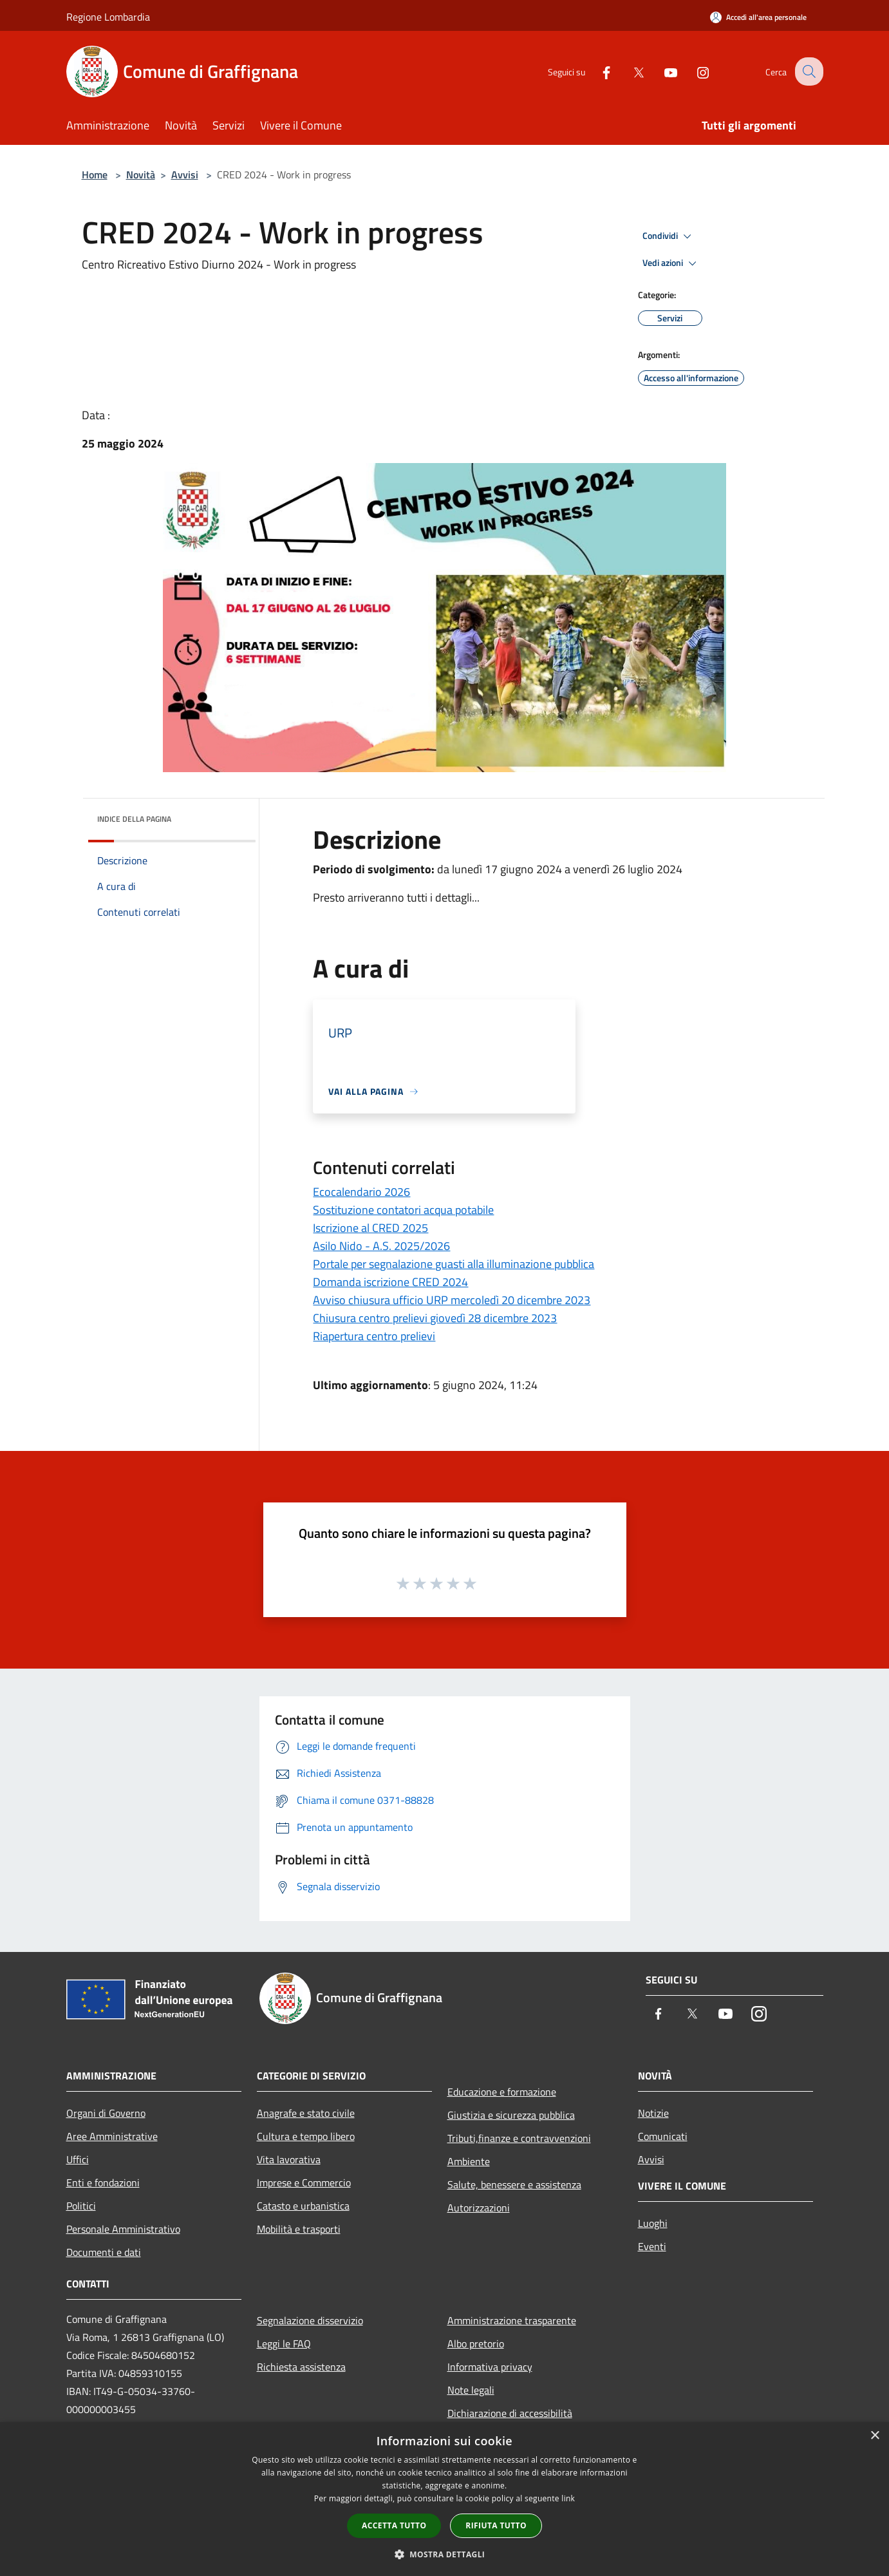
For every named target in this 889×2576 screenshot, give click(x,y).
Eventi (652, 2246)
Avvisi (184, 174)
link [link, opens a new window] (568, 2498)
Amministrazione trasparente (511, 2320)
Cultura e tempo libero (306, 2136)
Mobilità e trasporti (299, 2229)
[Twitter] (629, 71)
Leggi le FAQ (284, 2343)
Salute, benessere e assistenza (514, 2184)
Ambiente (468, 2161)
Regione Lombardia (108, 16)
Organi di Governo (105, 2113)
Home (95, 174)
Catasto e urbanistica (303, 2205)
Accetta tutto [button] (394, 2525)
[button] (444, 2554)
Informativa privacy (489, 2366)
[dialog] (444, 2499)
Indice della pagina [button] (134, 819)
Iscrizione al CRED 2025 (370, 1227)
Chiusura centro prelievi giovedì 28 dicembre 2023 (435, 1318)
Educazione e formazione (501, 2091)
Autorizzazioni (478, 2207)
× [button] (874, 2436)
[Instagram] (693, 71)
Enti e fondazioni (103, 2182)
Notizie (653, 2113)
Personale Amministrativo (123, 2229)
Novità (140, 174)
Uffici (77, 2159)
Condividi (668, 236)
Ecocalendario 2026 (361, 1191)
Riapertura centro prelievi (374, 1336)
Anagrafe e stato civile (306, 2113)
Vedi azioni (671, 263)
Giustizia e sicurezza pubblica (511, 2115)
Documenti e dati (103, 2252)
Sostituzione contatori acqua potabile (403, 1209)
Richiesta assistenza (301, 2366)
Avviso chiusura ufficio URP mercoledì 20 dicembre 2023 (451, 1300)
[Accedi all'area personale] (758, 17)
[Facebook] (597, 71)
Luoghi (653, 2223)
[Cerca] (807, 71)
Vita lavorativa (289, 2159)
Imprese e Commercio (304, 2182)
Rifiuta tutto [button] (496, 2525)
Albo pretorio (475, 2343)
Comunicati (663, 2136)
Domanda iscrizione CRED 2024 (390, 1282)
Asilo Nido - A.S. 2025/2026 (381, 1246)
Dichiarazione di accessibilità (509, 2413)
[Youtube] (661, 71)
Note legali (470, 2390)
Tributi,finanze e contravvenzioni (519, 2138)
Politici (81, 2205)
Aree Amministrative (112, 2136)
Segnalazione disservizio (310, 2320)
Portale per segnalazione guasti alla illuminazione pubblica (453, 1264)
